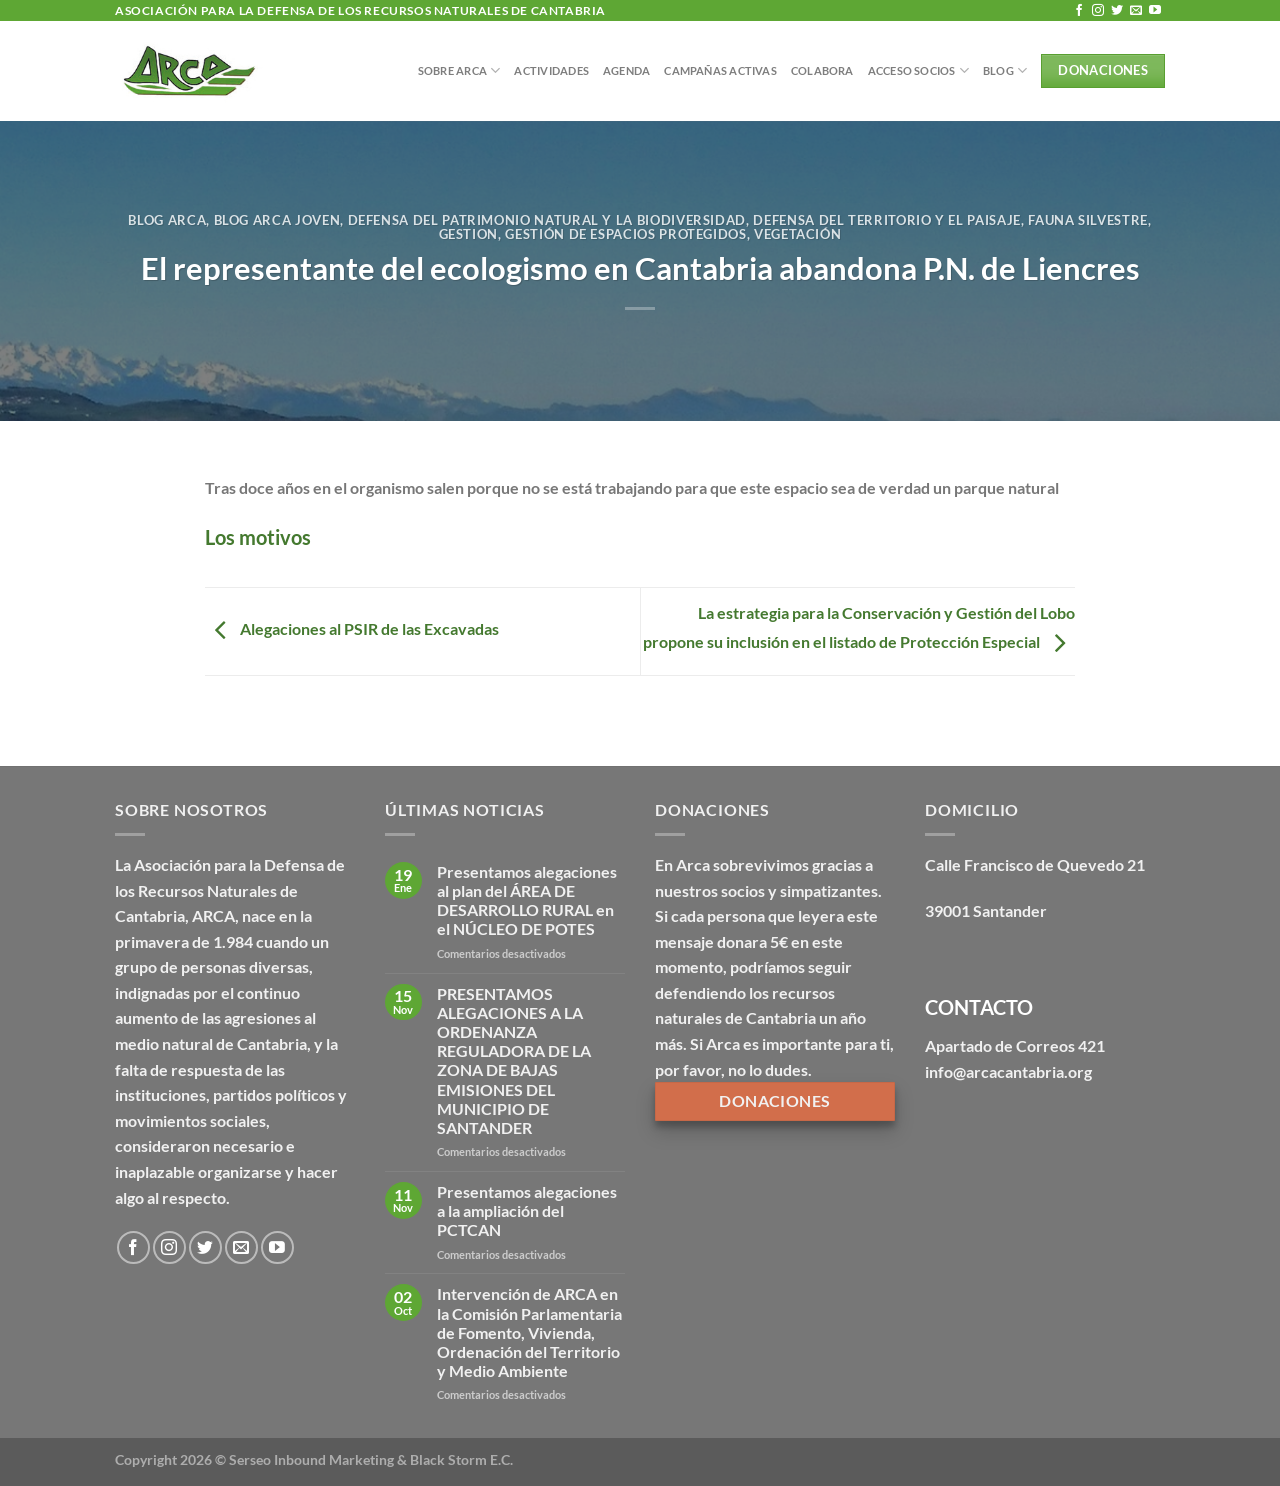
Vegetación (797, 234)
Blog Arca (167, 220)
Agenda (626, 70)
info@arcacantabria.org (1008, 1071)
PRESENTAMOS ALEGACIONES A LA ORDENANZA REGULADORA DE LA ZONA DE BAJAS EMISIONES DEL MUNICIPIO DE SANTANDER (514, 1060)
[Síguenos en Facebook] (1079, 11)
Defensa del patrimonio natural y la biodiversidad (547, 220)
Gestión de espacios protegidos (625, 234)
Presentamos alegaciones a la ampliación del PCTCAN (527, 1210)
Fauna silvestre (1088, 220)
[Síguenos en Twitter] (1117, 11)
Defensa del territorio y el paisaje (887, 220)
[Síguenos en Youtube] (1155, 11)
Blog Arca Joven (277, 220)
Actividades (551, 70)
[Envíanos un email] (1136, 11)
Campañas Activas (720, 70)
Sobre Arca (459, 70)
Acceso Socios (918, 70)
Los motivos (258, 537)
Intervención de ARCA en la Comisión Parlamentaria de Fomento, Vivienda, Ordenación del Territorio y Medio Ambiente (529, 1332)
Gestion (469, 234)
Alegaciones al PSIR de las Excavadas (352, 629)
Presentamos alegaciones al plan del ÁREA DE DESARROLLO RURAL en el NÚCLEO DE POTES (527, 900)
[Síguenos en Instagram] (1098, 11)
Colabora (822, 70)
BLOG (1005, 70)
